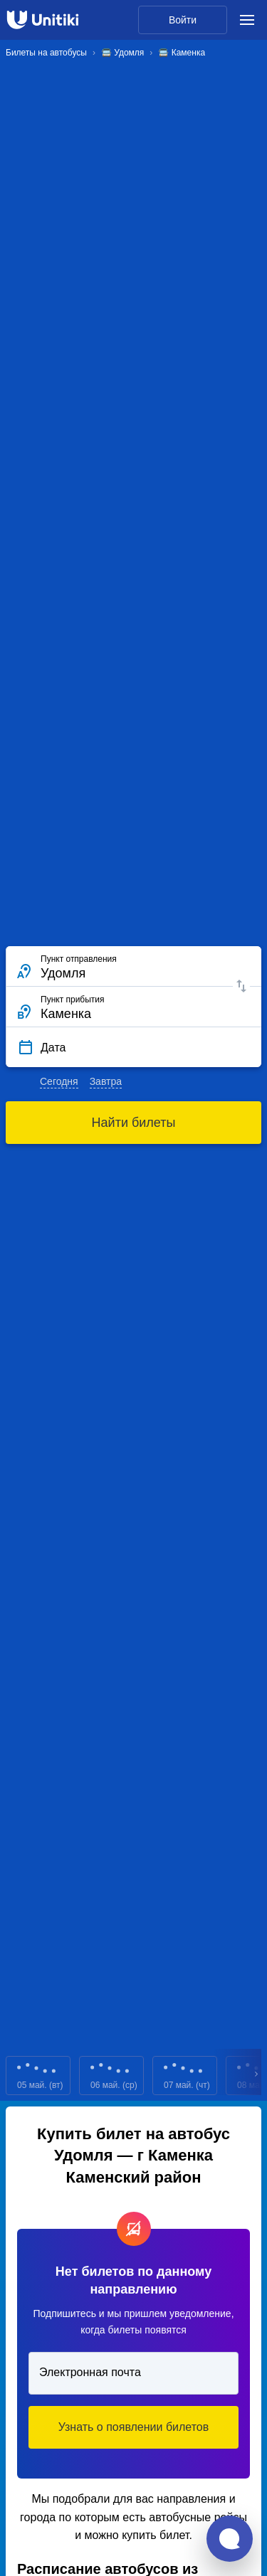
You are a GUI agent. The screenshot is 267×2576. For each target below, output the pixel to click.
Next (257, 2075)
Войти (183, 20)
